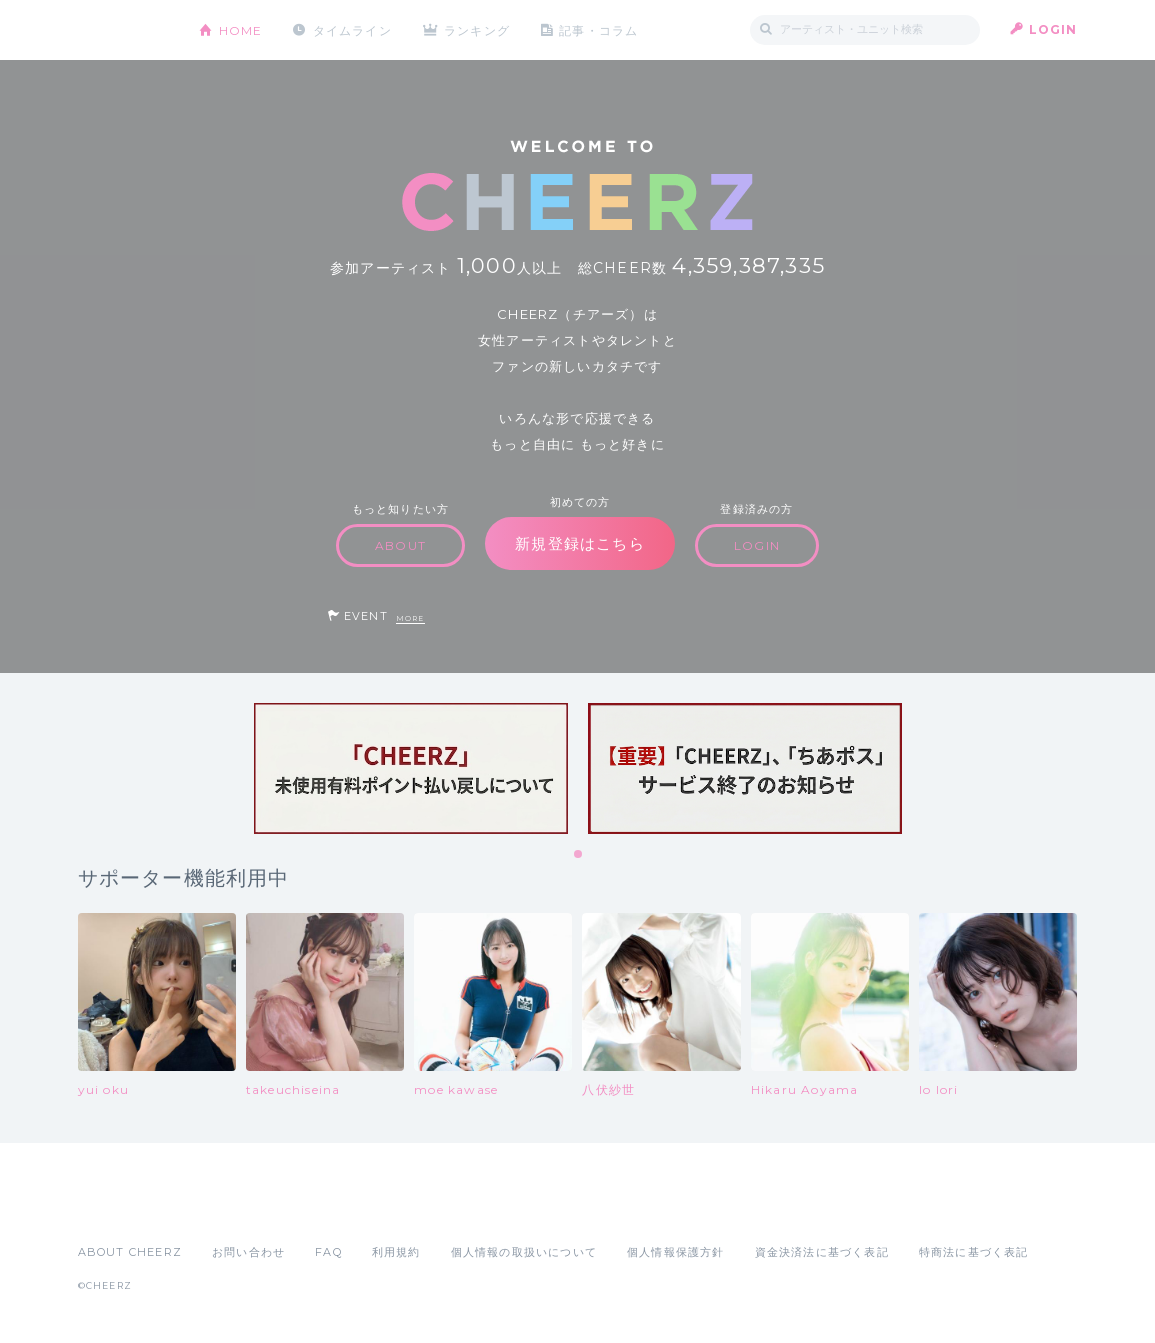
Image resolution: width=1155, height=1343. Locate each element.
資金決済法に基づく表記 (822, 1252)
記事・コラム (599, 29)
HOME (241, 29)
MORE (410, 618)
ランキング (478, 29)
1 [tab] (579, 855)
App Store (124, 1208)
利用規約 (396, 1252)
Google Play (230, 1208)
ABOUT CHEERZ (130, 1252)
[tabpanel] (411, 768)
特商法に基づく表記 (974, 1252)
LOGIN (1053, 29)
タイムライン (352, 29)
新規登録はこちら (580, 543)
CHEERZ (123, 30)
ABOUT (400, 545)
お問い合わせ (248, 1252)
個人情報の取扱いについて (524, 1252)
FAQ (328, 1252)
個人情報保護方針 (676, 1252)
